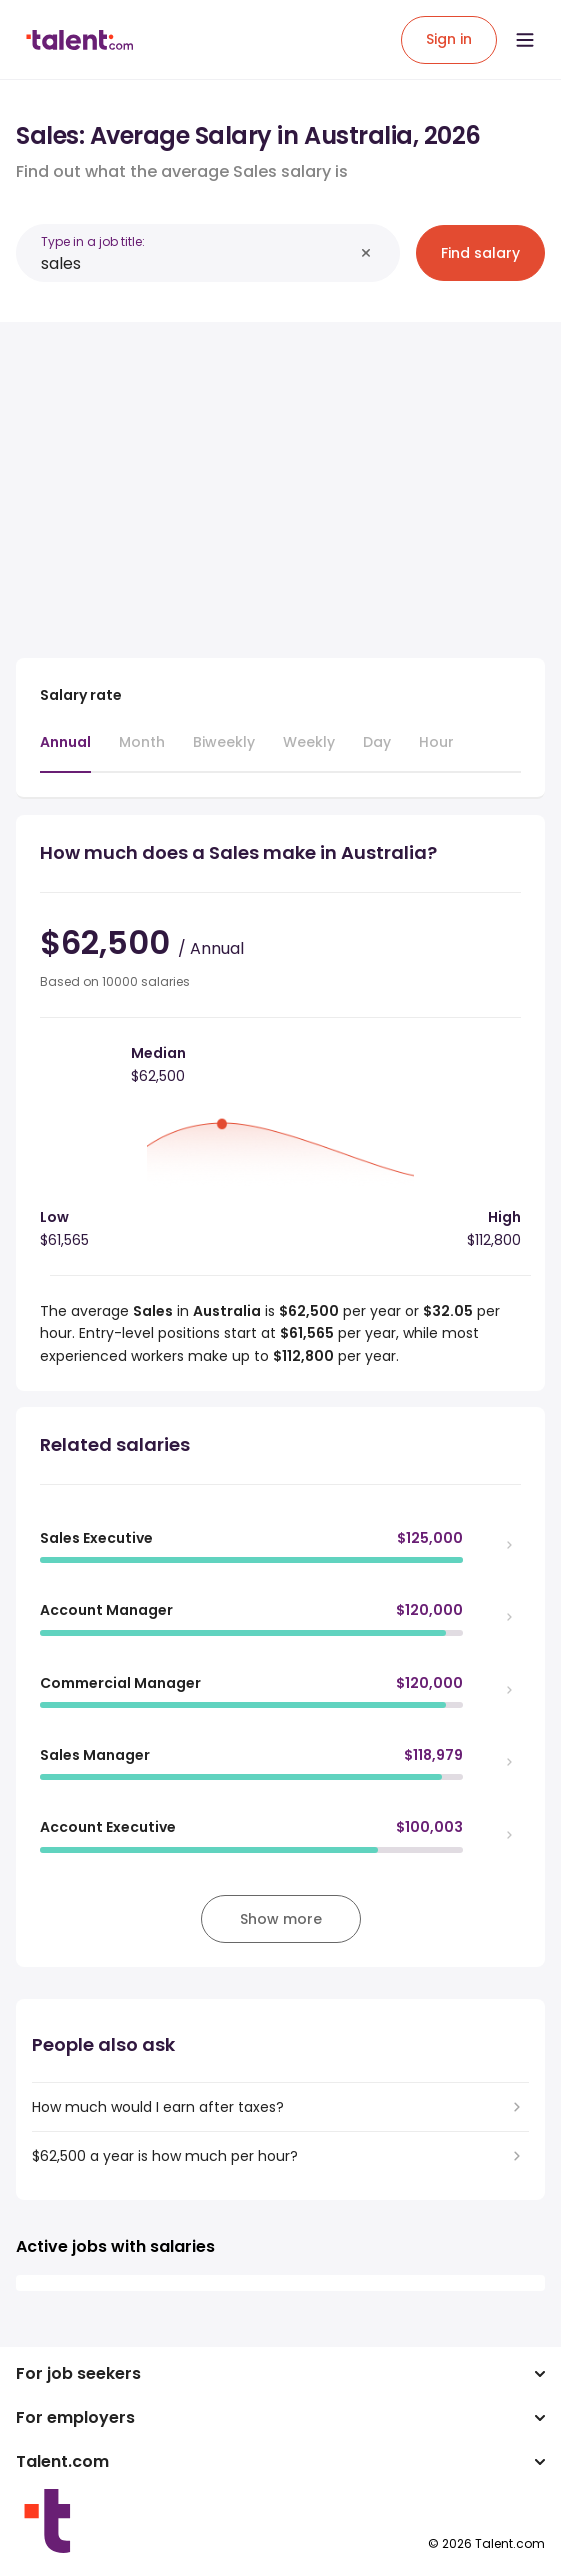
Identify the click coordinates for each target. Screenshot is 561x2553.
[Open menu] (525, 40)
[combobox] (197, 263)
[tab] (65, 752)
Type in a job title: (93, 241)
